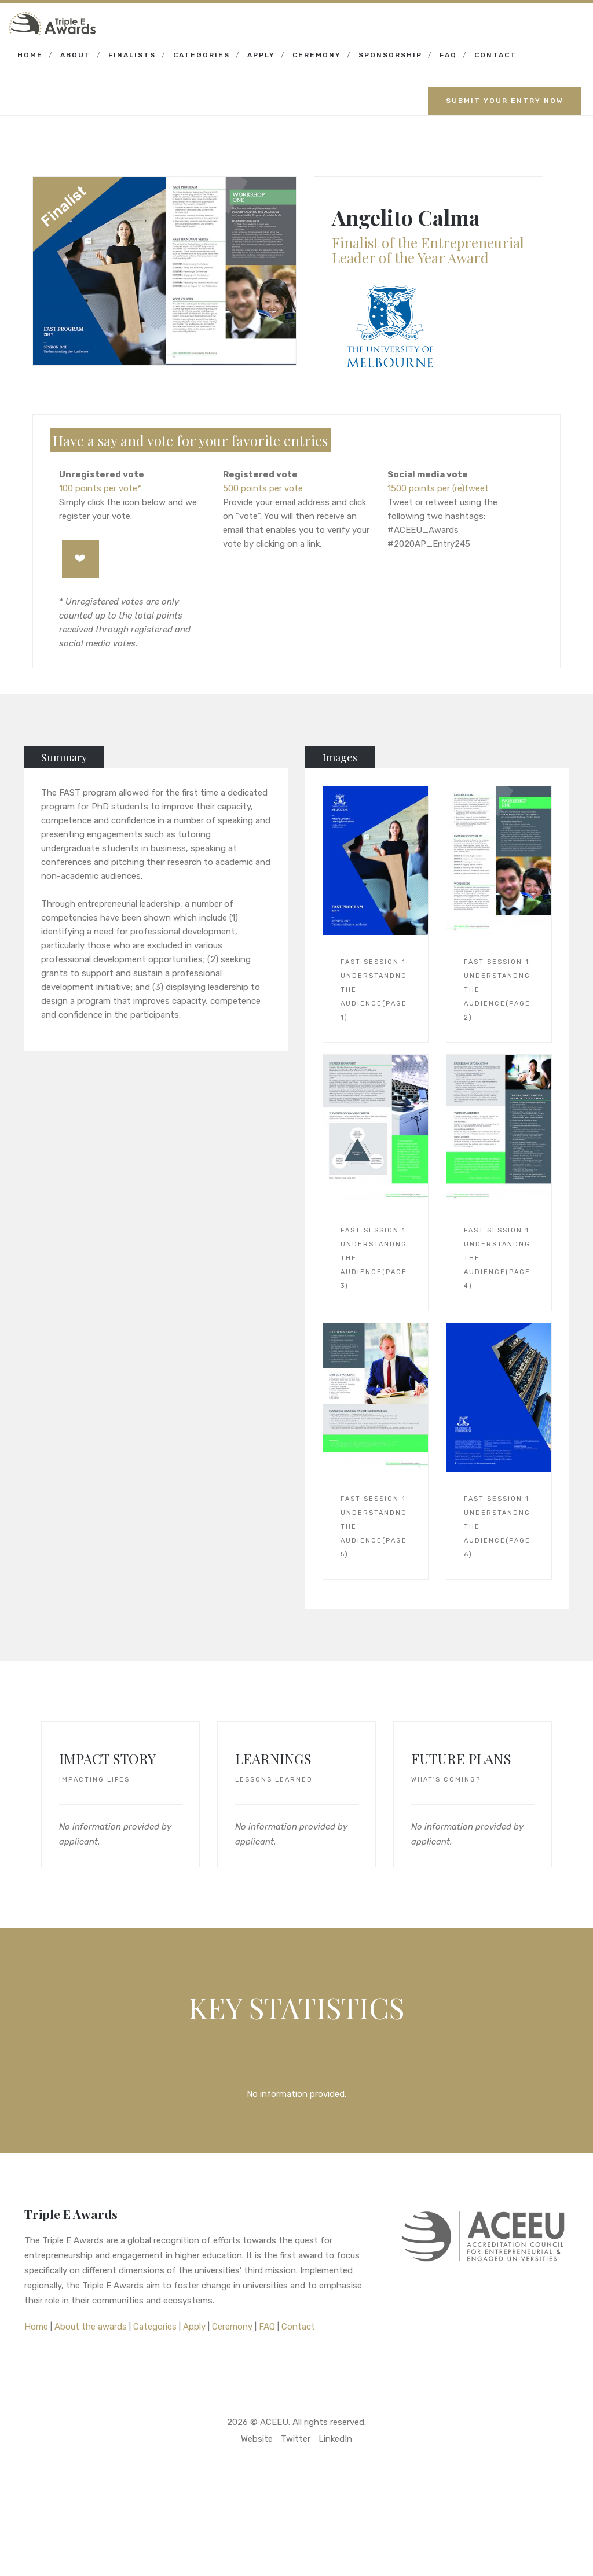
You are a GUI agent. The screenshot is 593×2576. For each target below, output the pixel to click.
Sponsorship (390, 55)
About (75, 55)
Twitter (295, 2439)
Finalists (132, 55)
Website (257, 2439)
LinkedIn (335, 2439)
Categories (201, 55)
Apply (261, 55)
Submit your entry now (504, 101)
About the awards (90, 2326)
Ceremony (316, 55)
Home (30, 55)
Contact (495, 55)
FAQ (448, 55)
